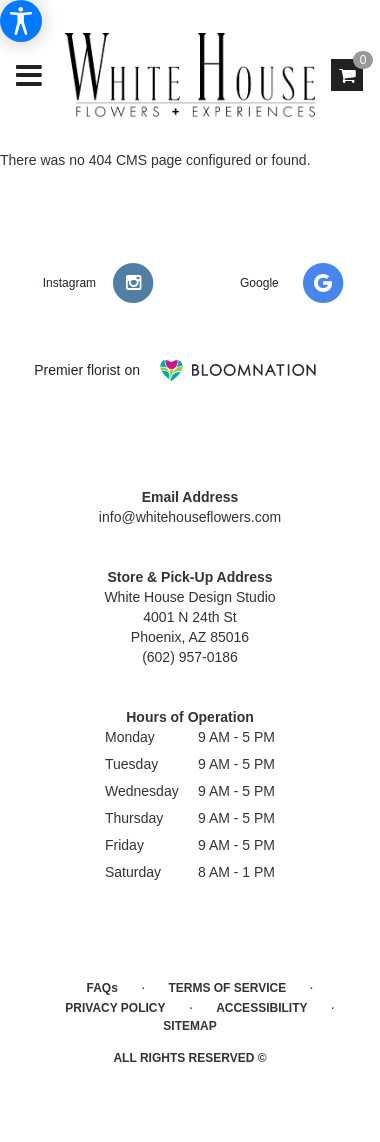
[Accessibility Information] (21, 21)
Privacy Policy (115, 1008)
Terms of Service (227, 988)
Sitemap (189, 1026)
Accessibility (261, 1008)
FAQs (102, 988)
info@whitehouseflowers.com (190, 517)
